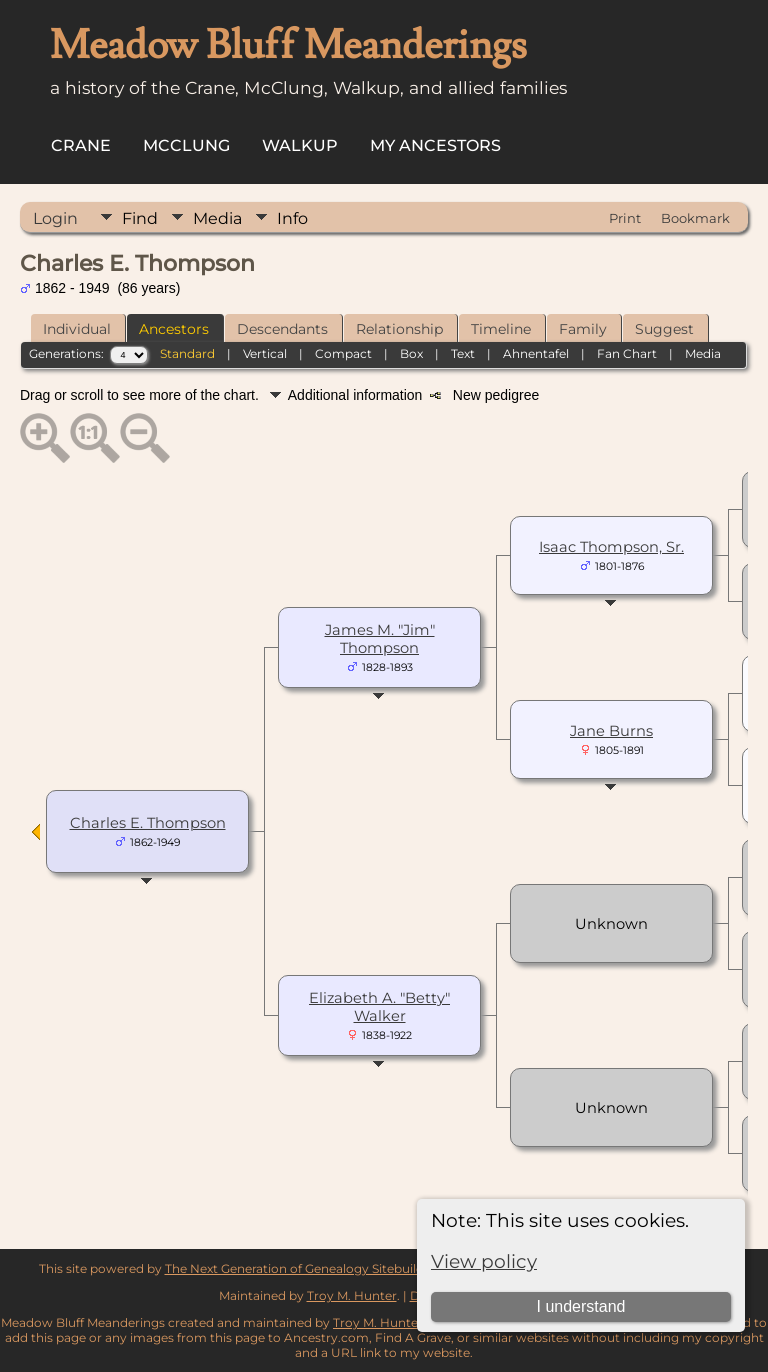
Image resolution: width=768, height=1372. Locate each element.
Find (140, 218)
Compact (343, 353)
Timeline (501, 329)
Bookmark (695, 218)
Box (411, 353)
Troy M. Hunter (352, 1295)
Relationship (399, 329)
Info (292, 218)
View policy (484, 1261)
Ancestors (174, 329)
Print (625, 218)
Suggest (664, 329)
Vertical (265, 353)
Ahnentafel (536, 353)
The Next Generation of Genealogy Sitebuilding (304, 1268)
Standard (187, 353)
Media (217, 218)
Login (55, 218)
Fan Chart (627, 353)
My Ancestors (435, 145)
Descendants (282, 329)
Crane (81, 145)
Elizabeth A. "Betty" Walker (379, 1007)
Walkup (300, 145)
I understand (580, 1306)
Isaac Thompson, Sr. (611, 547)
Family (583, 329)
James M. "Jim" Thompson (380, 639)
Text (463, 353)
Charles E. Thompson (148, 823)
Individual (77, 329)
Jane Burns (611, 731)
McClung (186, 145)
